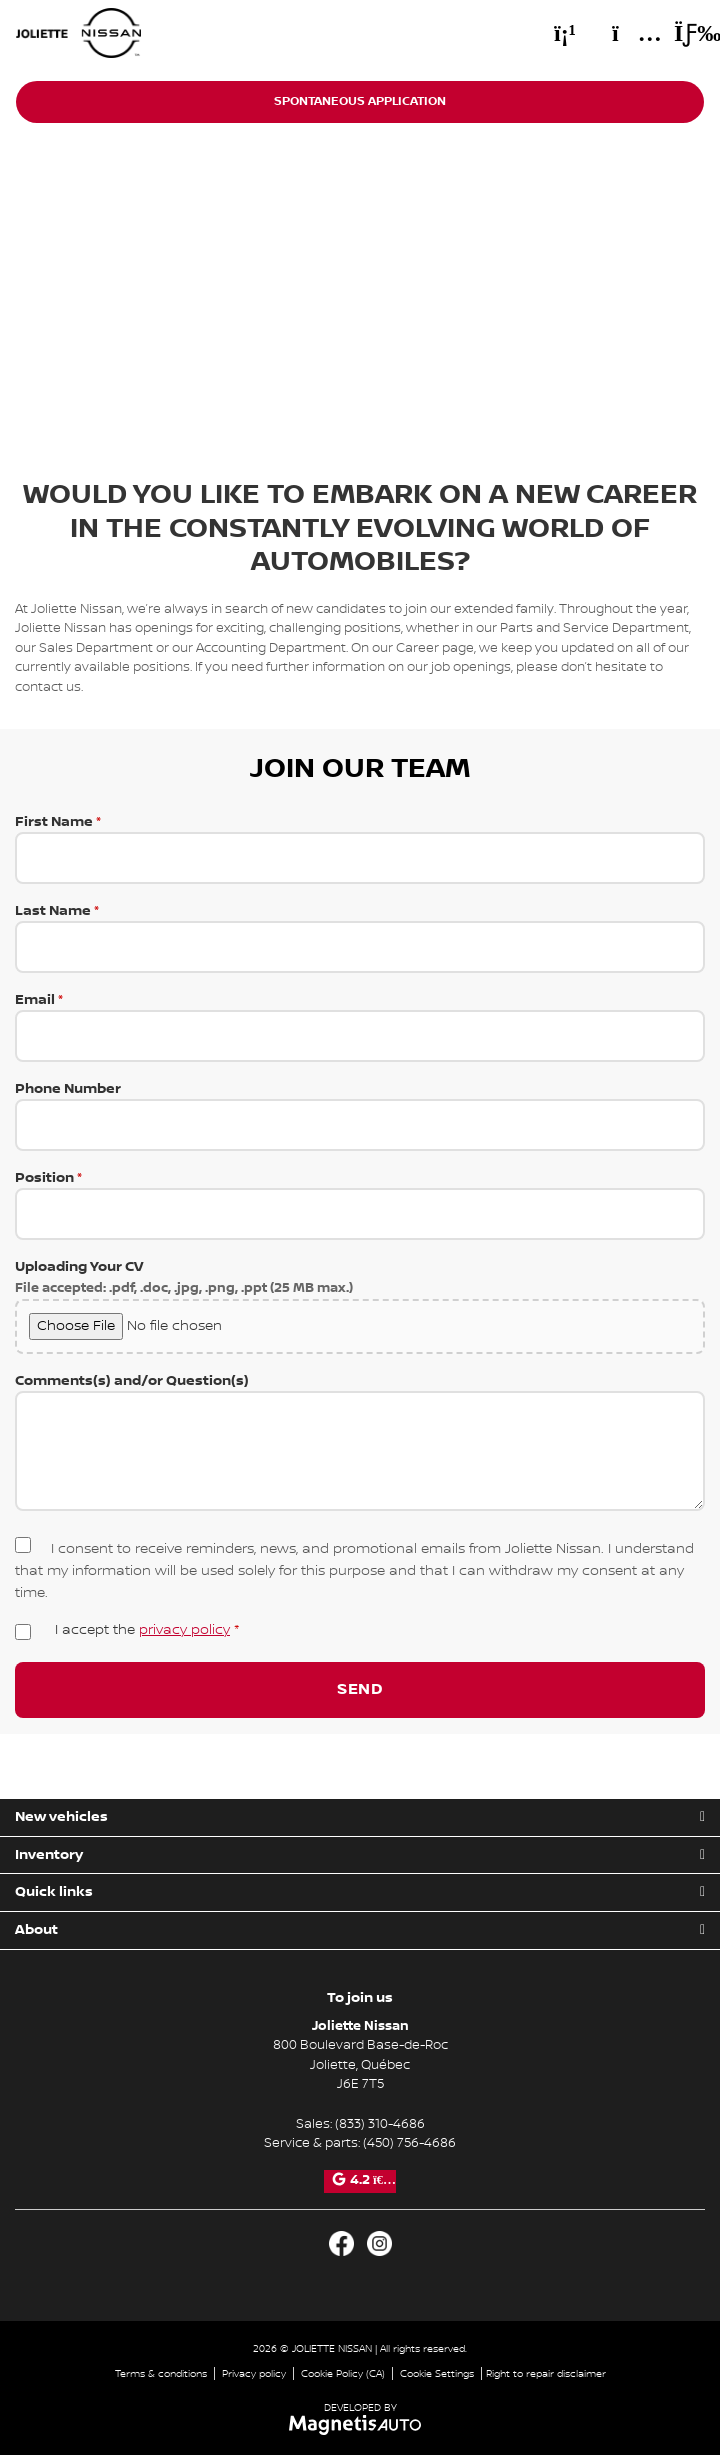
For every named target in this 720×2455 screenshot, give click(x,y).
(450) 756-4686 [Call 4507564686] (409, 2143)
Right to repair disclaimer (546, 2373)
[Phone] (565, 33)
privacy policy (184, 1630)
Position (360, 1204)
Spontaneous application (360, 101)
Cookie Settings (437, 2373)
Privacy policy (254, 2373)
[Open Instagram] (379, 2243)
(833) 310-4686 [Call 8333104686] (380, 2124)
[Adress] (627, 33)
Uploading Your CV (360, 1306)
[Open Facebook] (341, 2243)
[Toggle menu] (681, 33)
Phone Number (360, 1115)
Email (360, 1026)
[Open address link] (360, 2064)
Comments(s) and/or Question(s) (360, 1444)
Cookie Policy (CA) (343, 2373)
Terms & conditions (161, 2373)
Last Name (360, 937)
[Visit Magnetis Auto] (360, 2424)
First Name (360, 848)
